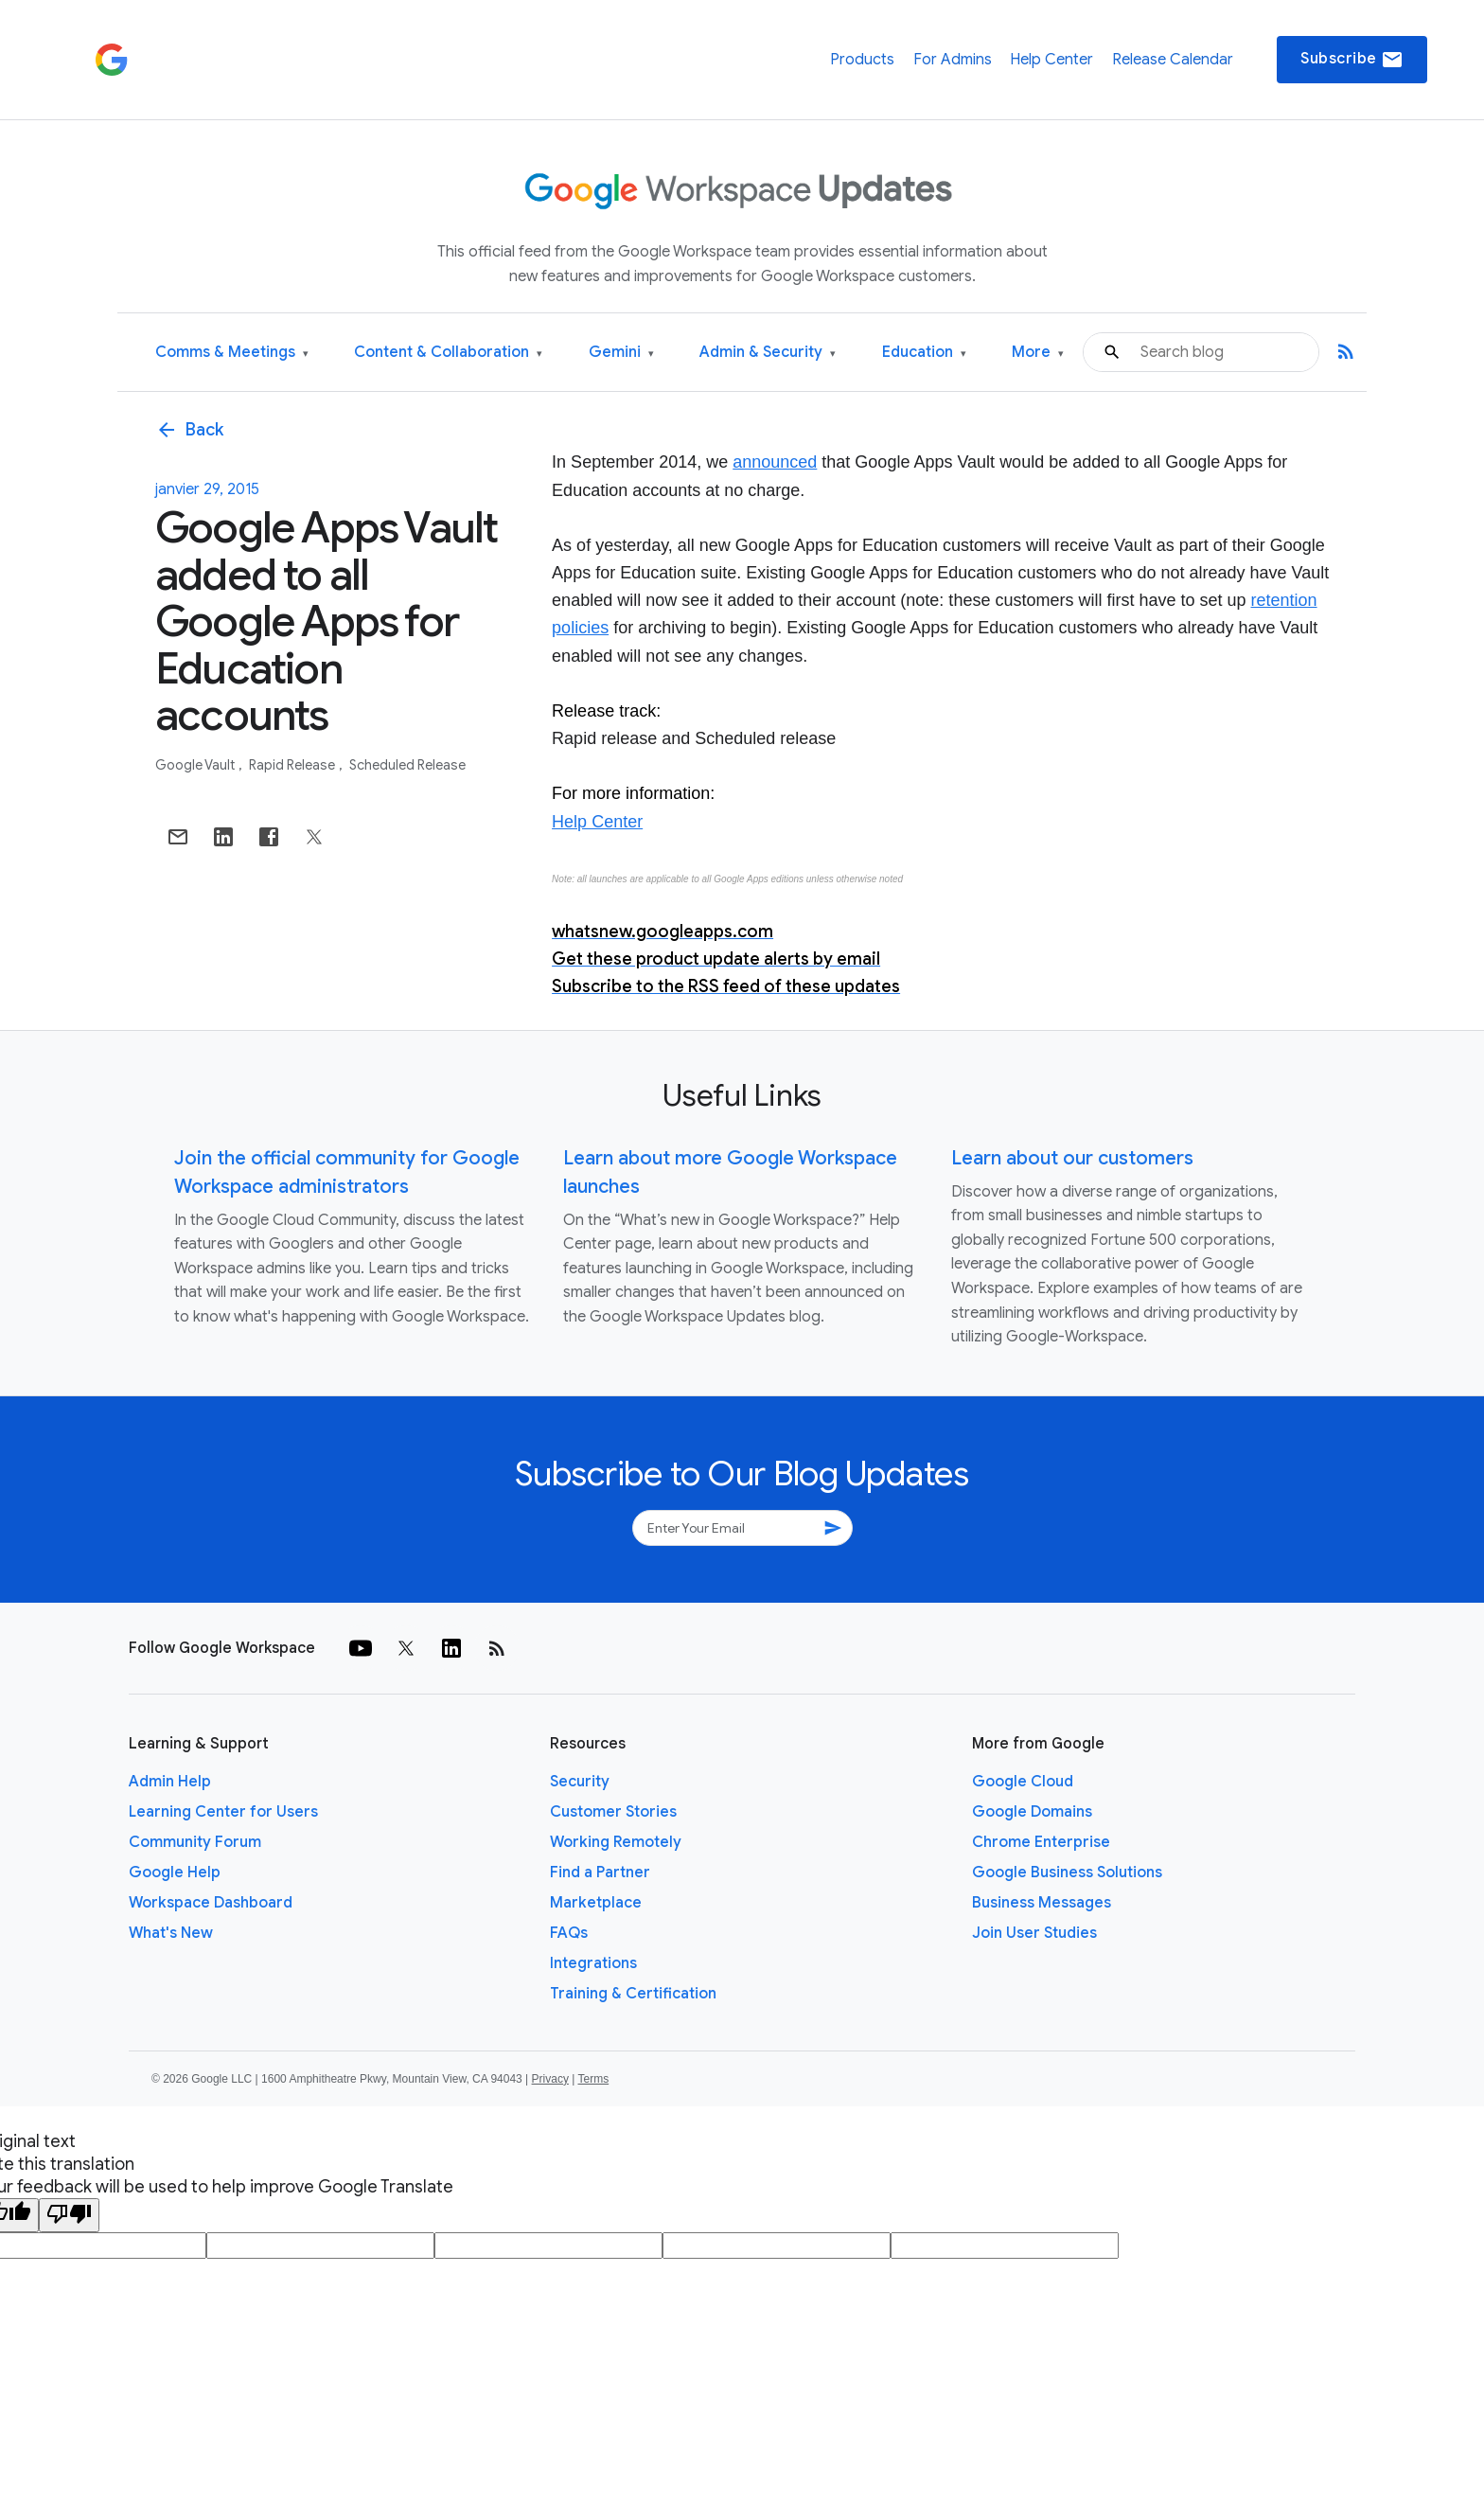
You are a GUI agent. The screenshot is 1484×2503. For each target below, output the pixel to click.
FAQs (569, 1933)
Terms (593, 2079)
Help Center (1051, 59)
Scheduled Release (407, 764)
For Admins (952, 59)
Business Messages (1041, 1902)
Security (580, 1781)
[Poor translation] (69, 2215)
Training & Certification (633, 1993)
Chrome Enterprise (1041, 1842)
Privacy (550, 2079)
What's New (171, 1933)
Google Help (175, 1872)
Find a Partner (600, 1872)
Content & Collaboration (448, 353)
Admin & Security (767, 353)
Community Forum (195, 1842)
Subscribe (1352, 59)
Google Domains (1032, 1811)
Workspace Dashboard (210, 1902)
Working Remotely (615, 1842)
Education (924, 353)
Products (862, 59)
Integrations (593, 1963)
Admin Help (170, 1781)
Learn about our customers (1072, 1158)
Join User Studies (1034, 1933)
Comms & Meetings (232, 353)
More (1038, 353)
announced (775, 462)
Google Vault (196, 764)
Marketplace (596, 1902)
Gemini (621, 353)
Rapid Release (293, 764)
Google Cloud (1022, 1781)
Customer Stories (613, 1811)
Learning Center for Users (223, 1811)
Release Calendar (1172, 59)
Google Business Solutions (1067, 1872)
